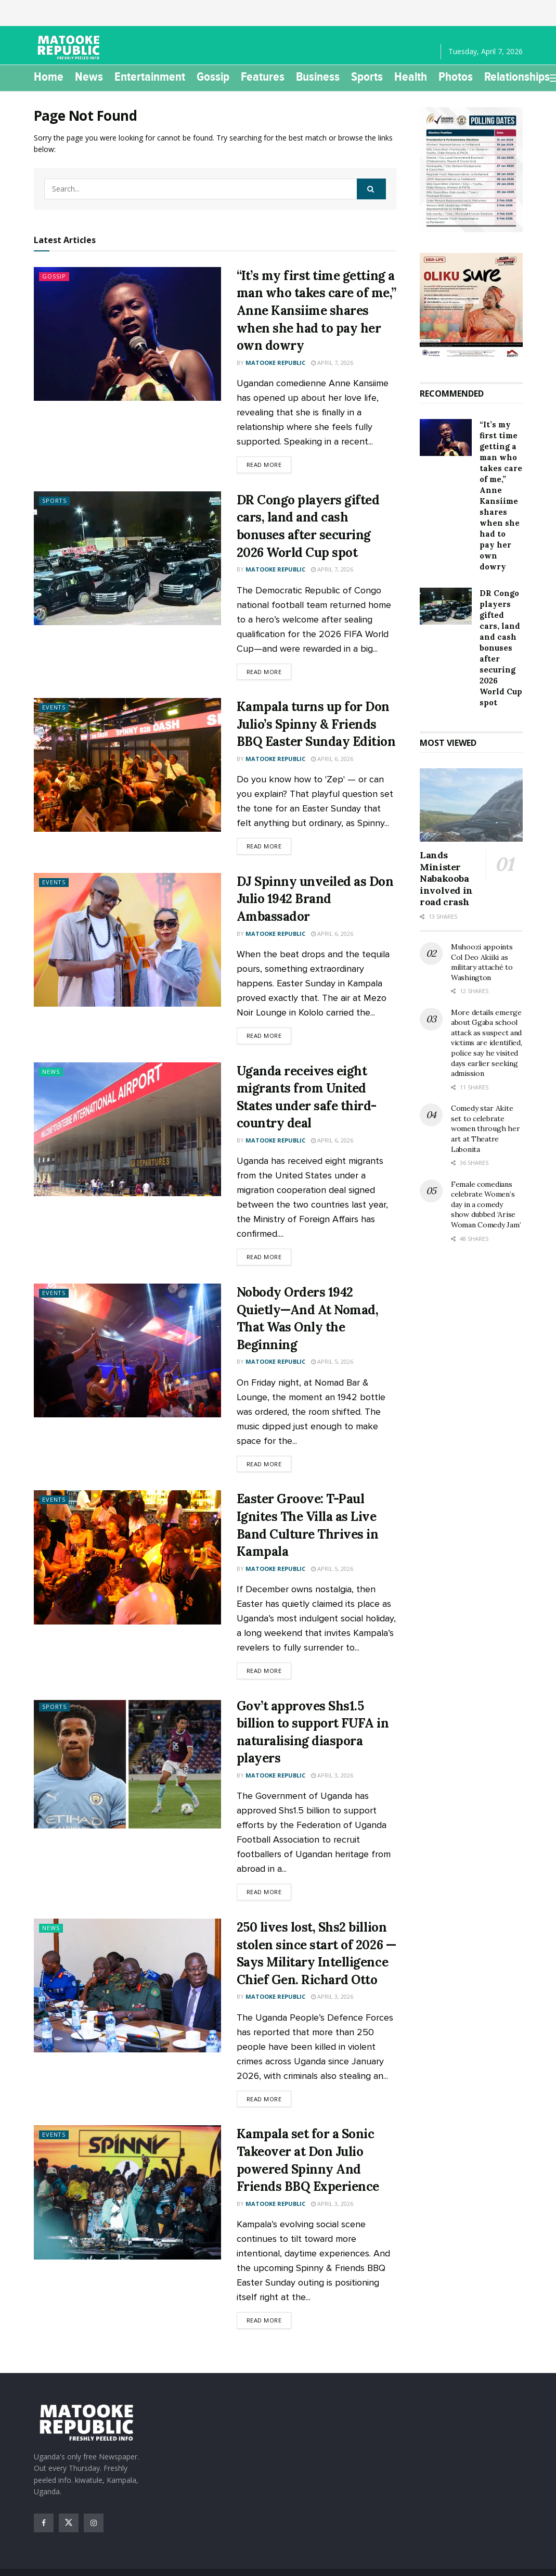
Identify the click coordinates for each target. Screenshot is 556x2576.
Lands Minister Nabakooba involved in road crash (446, 878)
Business (318, 76)
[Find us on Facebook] (44, 2523)
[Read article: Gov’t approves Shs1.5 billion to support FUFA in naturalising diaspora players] (127, 1764)
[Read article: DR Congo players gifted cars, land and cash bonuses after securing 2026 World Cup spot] (127, 558)
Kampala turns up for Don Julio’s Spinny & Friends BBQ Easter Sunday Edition (316, 724)
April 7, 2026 (332, 362)
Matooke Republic (275, 362)
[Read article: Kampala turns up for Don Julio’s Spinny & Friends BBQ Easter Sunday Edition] (127, 765)
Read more (269, 464)
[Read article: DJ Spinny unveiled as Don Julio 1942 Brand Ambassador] (127, 940)
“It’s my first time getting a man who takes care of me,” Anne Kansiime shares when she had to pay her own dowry (316, 310)
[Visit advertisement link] (471, 169)
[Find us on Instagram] (94, 2523)
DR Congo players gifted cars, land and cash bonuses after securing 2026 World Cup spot (501, 647)
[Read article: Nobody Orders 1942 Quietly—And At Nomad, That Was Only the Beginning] (127, 1350)
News (89, 76)
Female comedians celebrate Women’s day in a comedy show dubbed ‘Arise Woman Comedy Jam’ (486, 1204)
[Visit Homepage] (70, 47)
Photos (455, 76)
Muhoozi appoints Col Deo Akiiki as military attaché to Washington (482, 962)
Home (48, 76)
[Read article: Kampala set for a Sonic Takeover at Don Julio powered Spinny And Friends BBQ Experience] (127, 2192)
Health (410, 76)
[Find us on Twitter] (69, 2523)
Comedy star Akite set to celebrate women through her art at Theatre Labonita (485, 1128)
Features (263, 76)
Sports (367, 76)
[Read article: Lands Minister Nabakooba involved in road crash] (471, 805)
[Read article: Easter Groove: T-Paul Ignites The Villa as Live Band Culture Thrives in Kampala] (127, 1557)
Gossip (213, 76)
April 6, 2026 (332, 759)
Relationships (517, 76)
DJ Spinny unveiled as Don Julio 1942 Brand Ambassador (315, 898)
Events (54, 708)
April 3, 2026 (332, 1775)
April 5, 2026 (332, 1361)
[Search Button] (371, 189)
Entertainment (149, 76)
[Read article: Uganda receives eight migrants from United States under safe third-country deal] (127, 1129)
